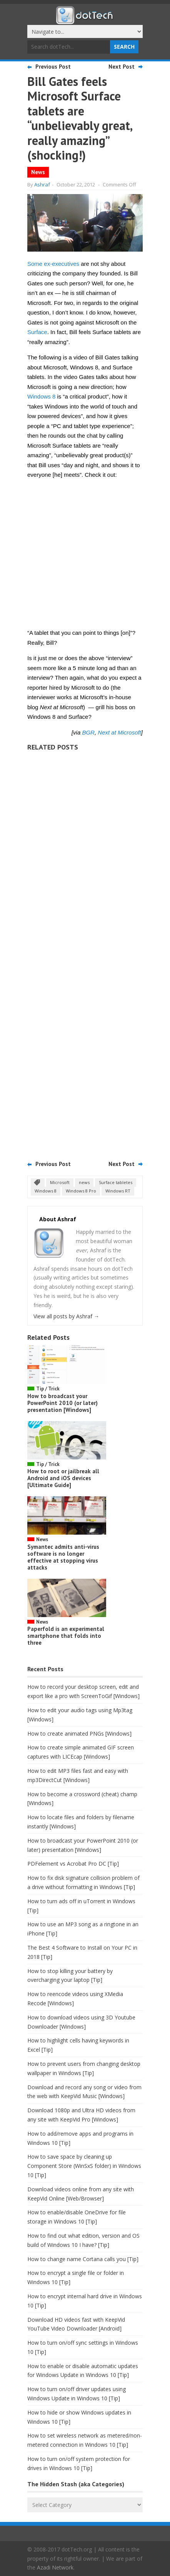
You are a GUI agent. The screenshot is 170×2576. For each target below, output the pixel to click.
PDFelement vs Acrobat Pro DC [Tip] (73, 1863)
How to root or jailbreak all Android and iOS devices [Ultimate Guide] (63, 1478)
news (84, 1182)
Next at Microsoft (119, 732)
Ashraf (42, 184)
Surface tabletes (115, 1182)
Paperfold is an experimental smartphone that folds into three (65, 1635)
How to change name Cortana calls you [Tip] (82, 2259)
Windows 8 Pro (81, 1191)
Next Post (121, 66)
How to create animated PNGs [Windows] (79, 1733)
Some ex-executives (53, 263)
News (38, 172)
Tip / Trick (48, 1388)
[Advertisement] (85, 953)
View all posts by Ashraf (66, 1316)
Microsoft (60, 1182)
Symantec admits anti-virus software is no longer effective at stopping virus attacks (63, 1557)
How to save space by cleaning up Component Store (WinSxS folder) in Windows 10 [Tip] (84, 2166)
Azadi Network (55, 2567)
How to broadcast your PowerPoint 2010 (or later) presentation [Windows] (62, 1402)
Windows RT (117, 1191)
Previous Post (53, 66)
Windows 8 (41, 396)
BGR (88, 732)
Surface (37, 332)
